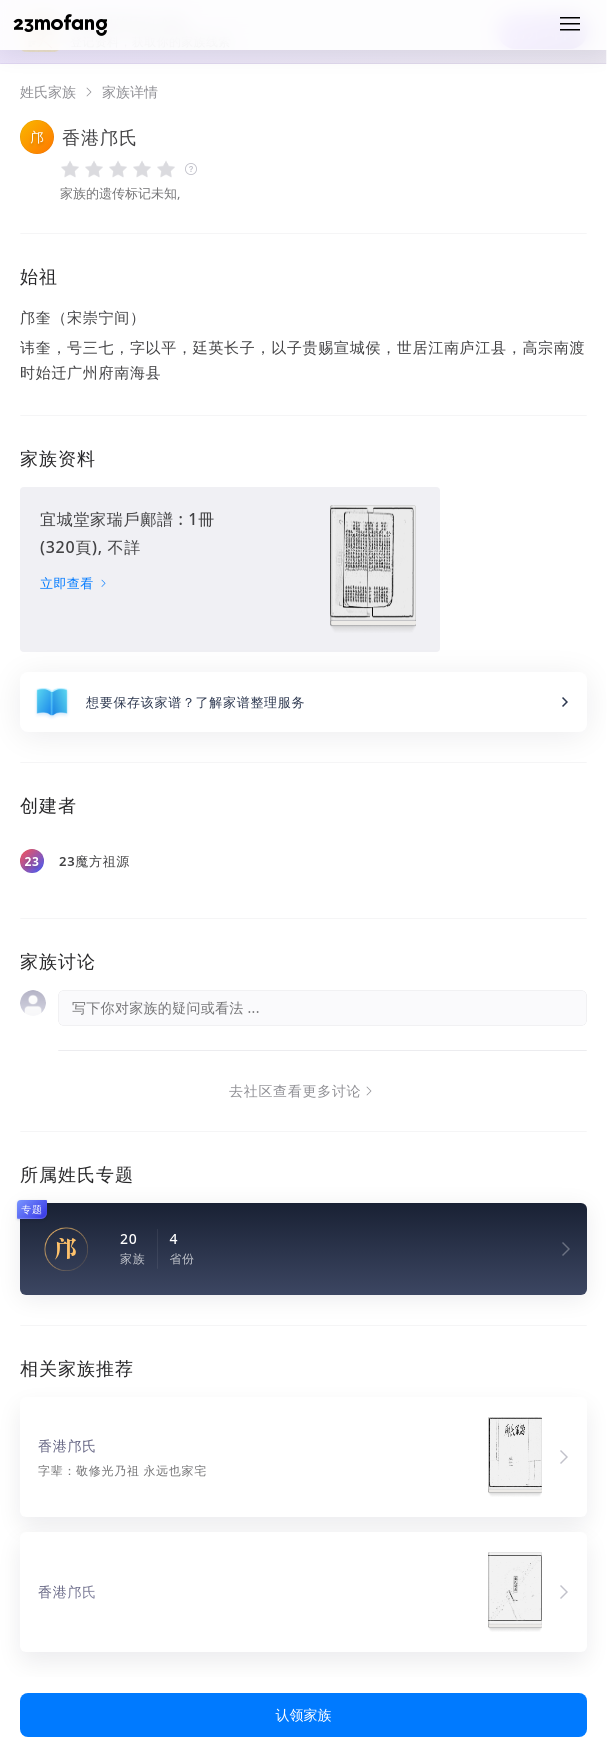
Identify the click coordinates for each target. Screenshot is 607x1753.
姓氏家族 (48, 92)
